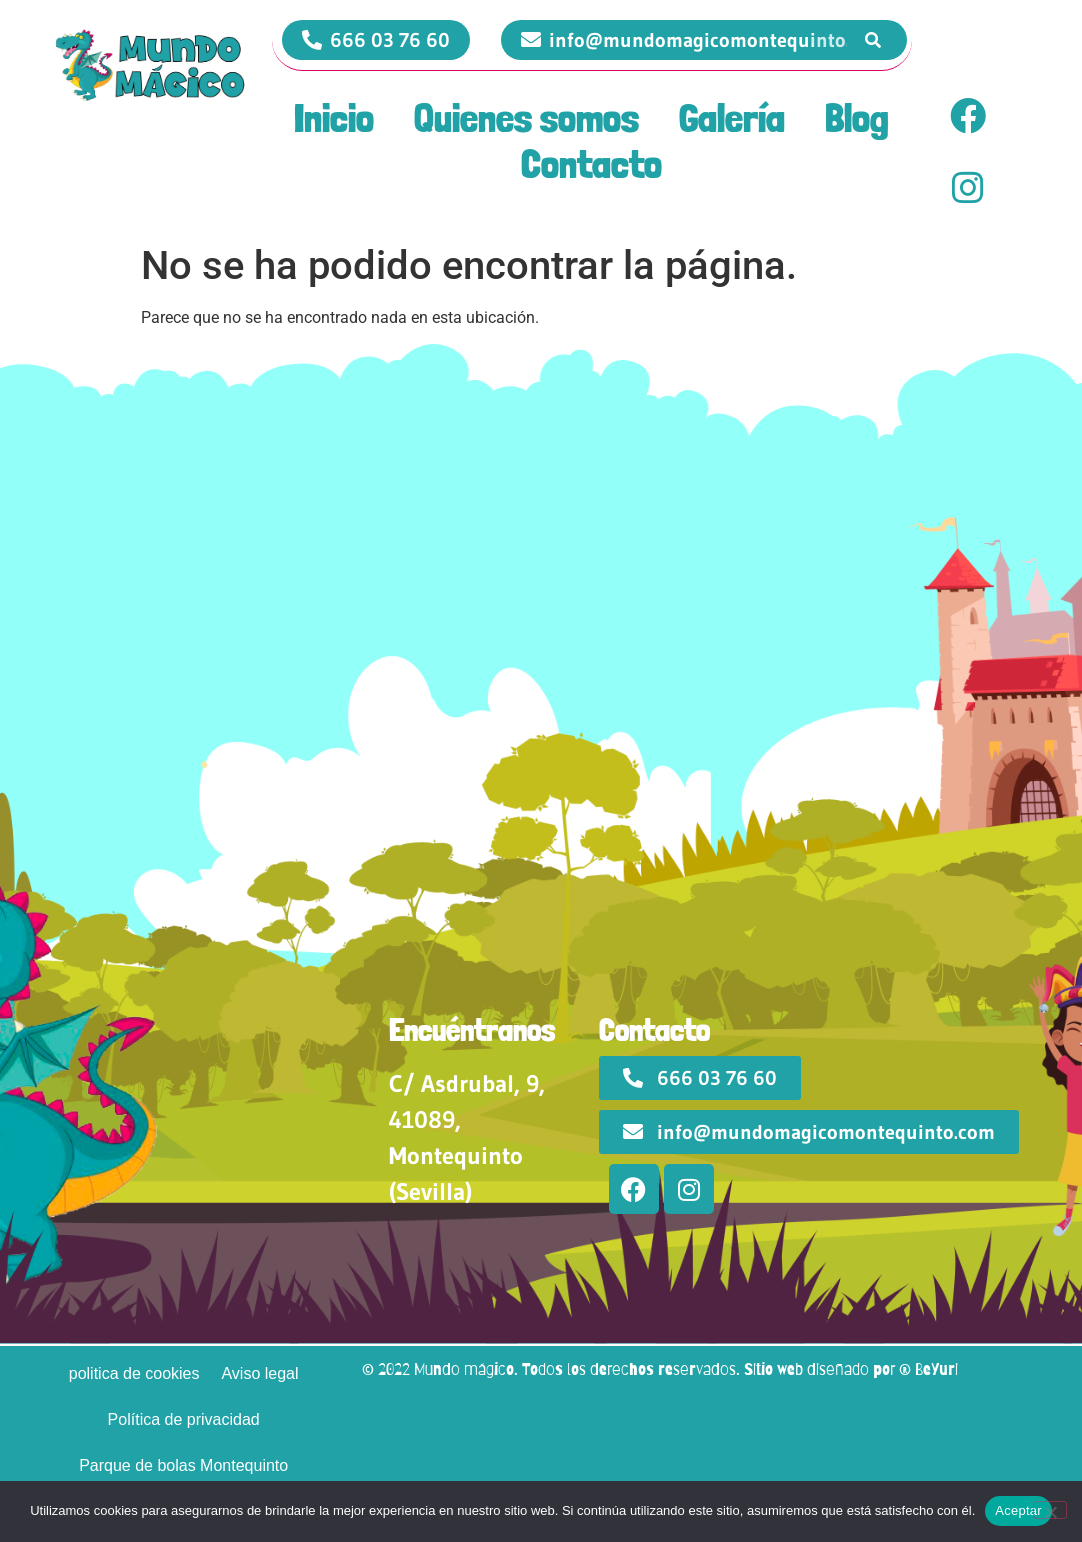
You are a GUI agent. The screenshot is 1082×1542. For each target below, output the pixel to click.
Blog (857, 118)
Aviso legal (259, 1373)
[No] (1050, 1510)
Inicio (334, 118)
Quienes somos (526, 118)
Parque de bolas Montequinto (183, 1465)
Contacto (591, 164)
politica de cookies (134, 1373)
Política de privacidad (184, 1419)
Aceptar (1018, 1510)
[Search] (873, 40)
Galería (732, 118)
